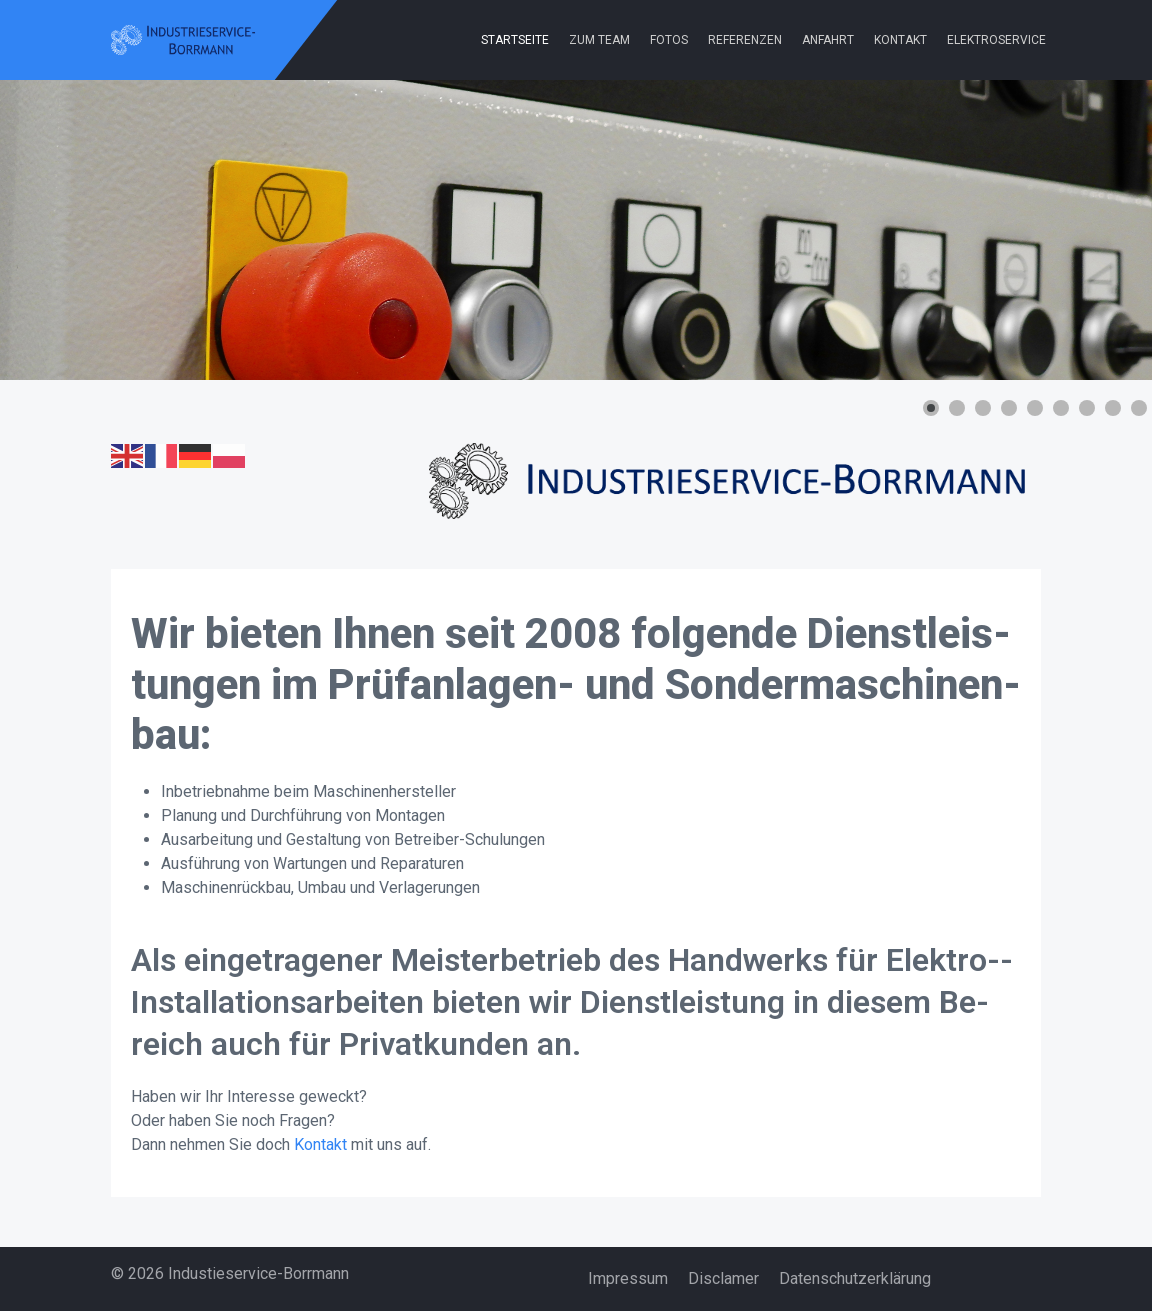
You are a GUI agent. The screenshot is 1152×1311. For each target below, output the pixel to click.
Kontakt (900, 40)
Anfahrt (828, 40)
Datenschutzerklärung (855, 1278)
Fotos (669, 40)
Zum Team (599, 40)
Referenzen (745, 40)
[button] (931, 408)
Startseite (515, 40)
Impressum (628, 1278)
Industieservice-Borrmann (258, 1273)
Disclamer (723, 1278)
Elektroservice (996, 40)
